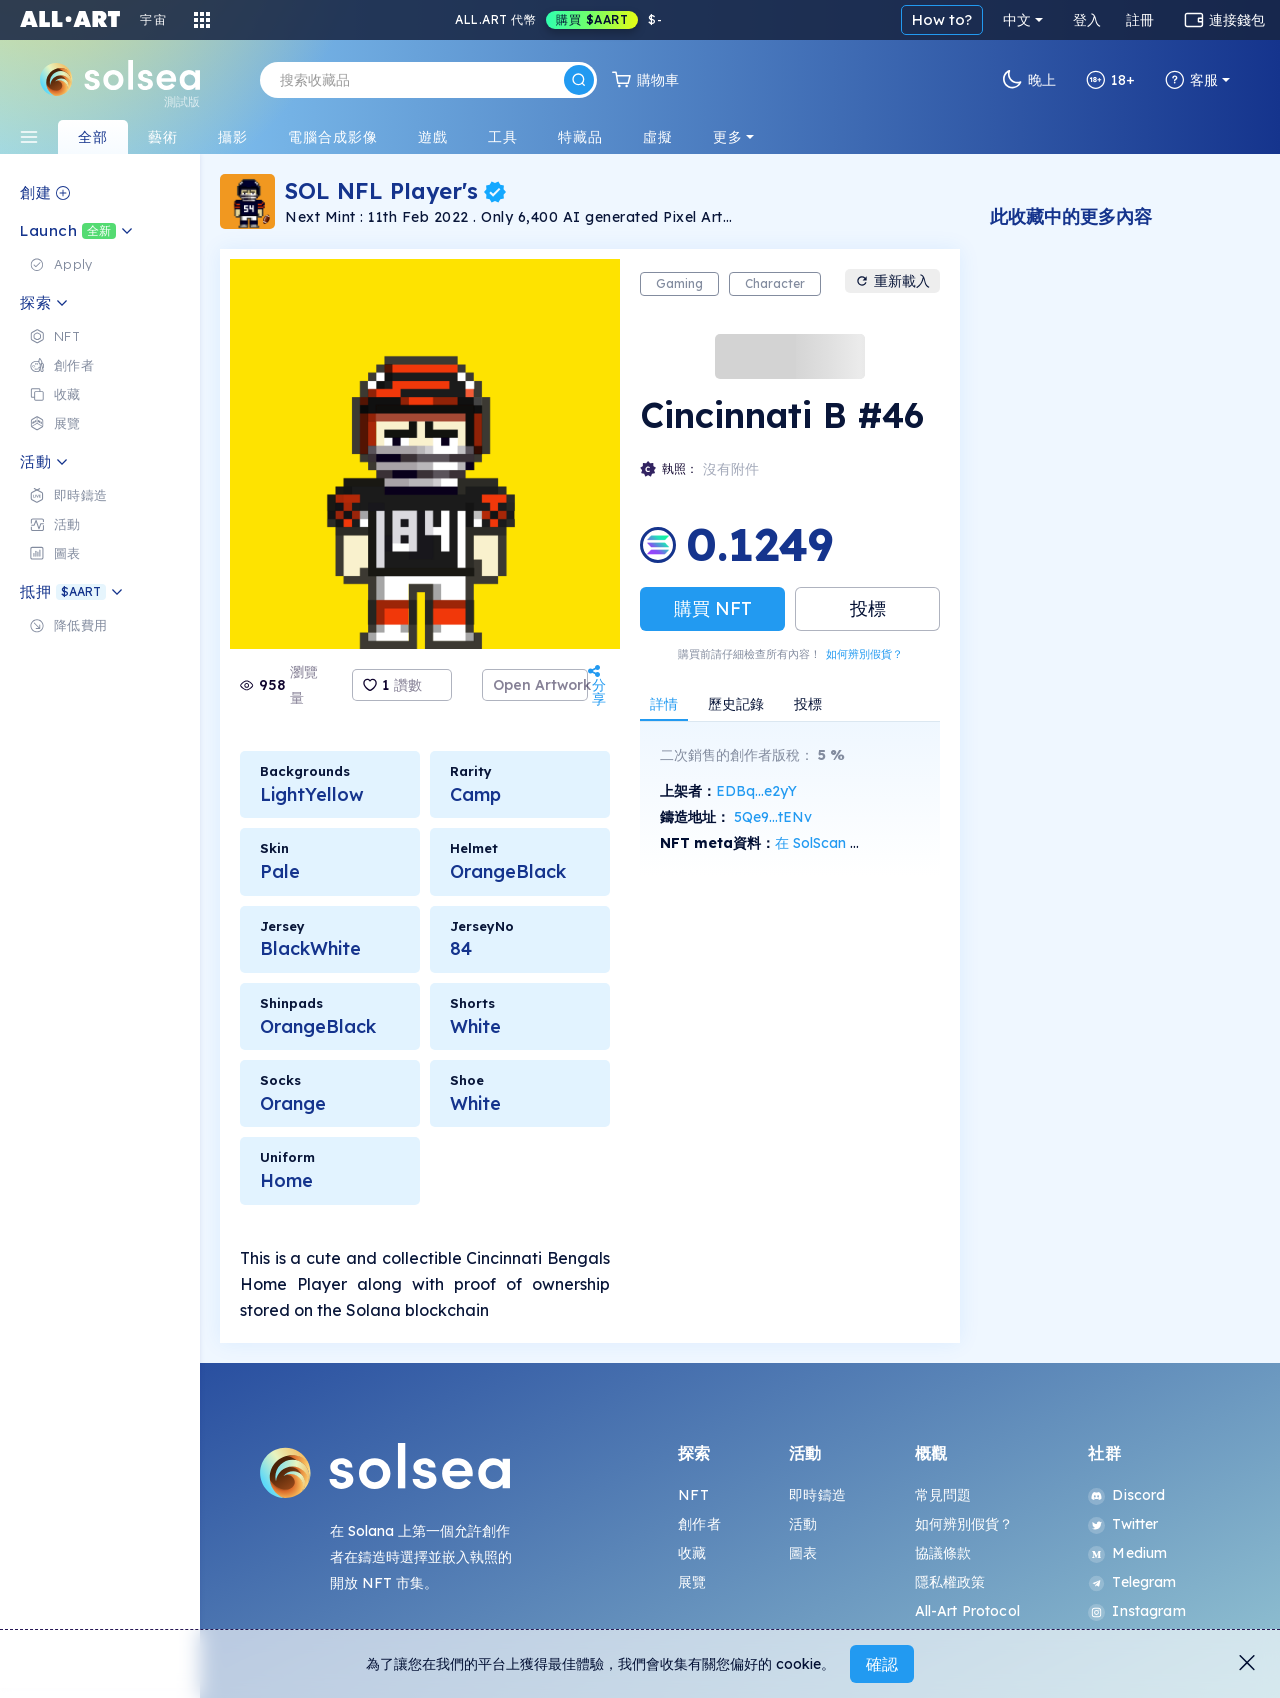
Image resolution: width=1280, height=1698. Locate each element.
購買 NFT (713, 608)
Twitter (1123, 1524)
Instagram (1136, 1611)
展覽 (692, 1582)
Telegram (1132, 1582)
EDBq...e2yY (756, 791)
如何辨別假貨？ (864, 654)
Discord (1126, 1495)
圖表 (803, 1553)
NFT (693, 1495)
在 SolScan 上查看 (833, 843)
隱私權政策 (950, 1582)
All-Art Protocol (967, 1611)
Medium (1127, 1553)
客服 (1191, 80)
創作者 (699, 1524)
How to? (942, 19)
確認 (882, 1664)
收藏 (692, 1553)
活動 (803, 1524)
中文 (1017, 20)
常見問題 (943, 1495)
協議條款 (943, 1553)
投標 (868, 608)
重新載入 (892, 281)
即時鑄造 (817, 1495)
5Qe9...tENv (773, 817)
